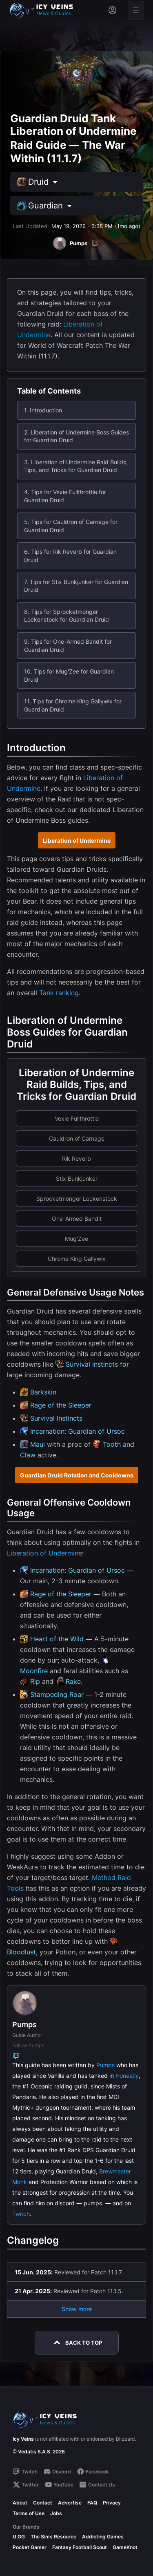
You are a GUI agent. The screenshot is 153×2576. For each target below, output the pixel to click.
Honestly (127, 2075)
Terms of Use (28, 2513)
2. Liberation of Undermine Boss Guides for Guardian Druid (76, 436)
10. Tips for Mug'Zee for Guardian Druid (69, 675)
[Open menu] (136, 10)
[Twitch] (95, 243)
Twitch (21, 2213)
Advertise (70, 2503)
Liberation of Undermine (77, 840)
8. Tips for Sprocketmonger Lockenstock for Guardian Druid (66, 615)
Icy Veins (23, 2439)
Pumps (105, 2064)
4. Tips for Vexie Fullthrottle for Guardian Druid (65, 496)
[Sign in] (112, 10)
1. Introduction (43, 410)
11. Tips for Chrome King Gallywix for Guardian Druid (73, 705)
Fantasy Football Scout (79, 2547)
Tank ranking (59, 993)
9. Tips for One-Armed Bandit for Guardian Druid (68, 645)
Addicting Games (103, 2536)
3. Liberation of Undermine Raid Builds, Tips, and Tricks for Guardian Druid (76, 466)
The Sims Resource (53, 2536)
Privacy (112, 2503)
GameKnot (125, 2547)
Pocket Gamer (30, 2547)
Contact (42, 2503)
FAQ (92, 2503)
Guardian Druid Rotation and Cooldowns (76, 1475)
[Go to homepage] (45, 10)
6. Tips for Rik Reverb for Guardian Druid (70, 555)
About (20, 2503)
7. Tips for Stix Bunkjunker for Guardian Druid (76, 585)
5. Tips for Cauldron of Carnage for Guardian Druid (71, 525)
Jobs (56, 2513)
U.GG (19, 2536)
